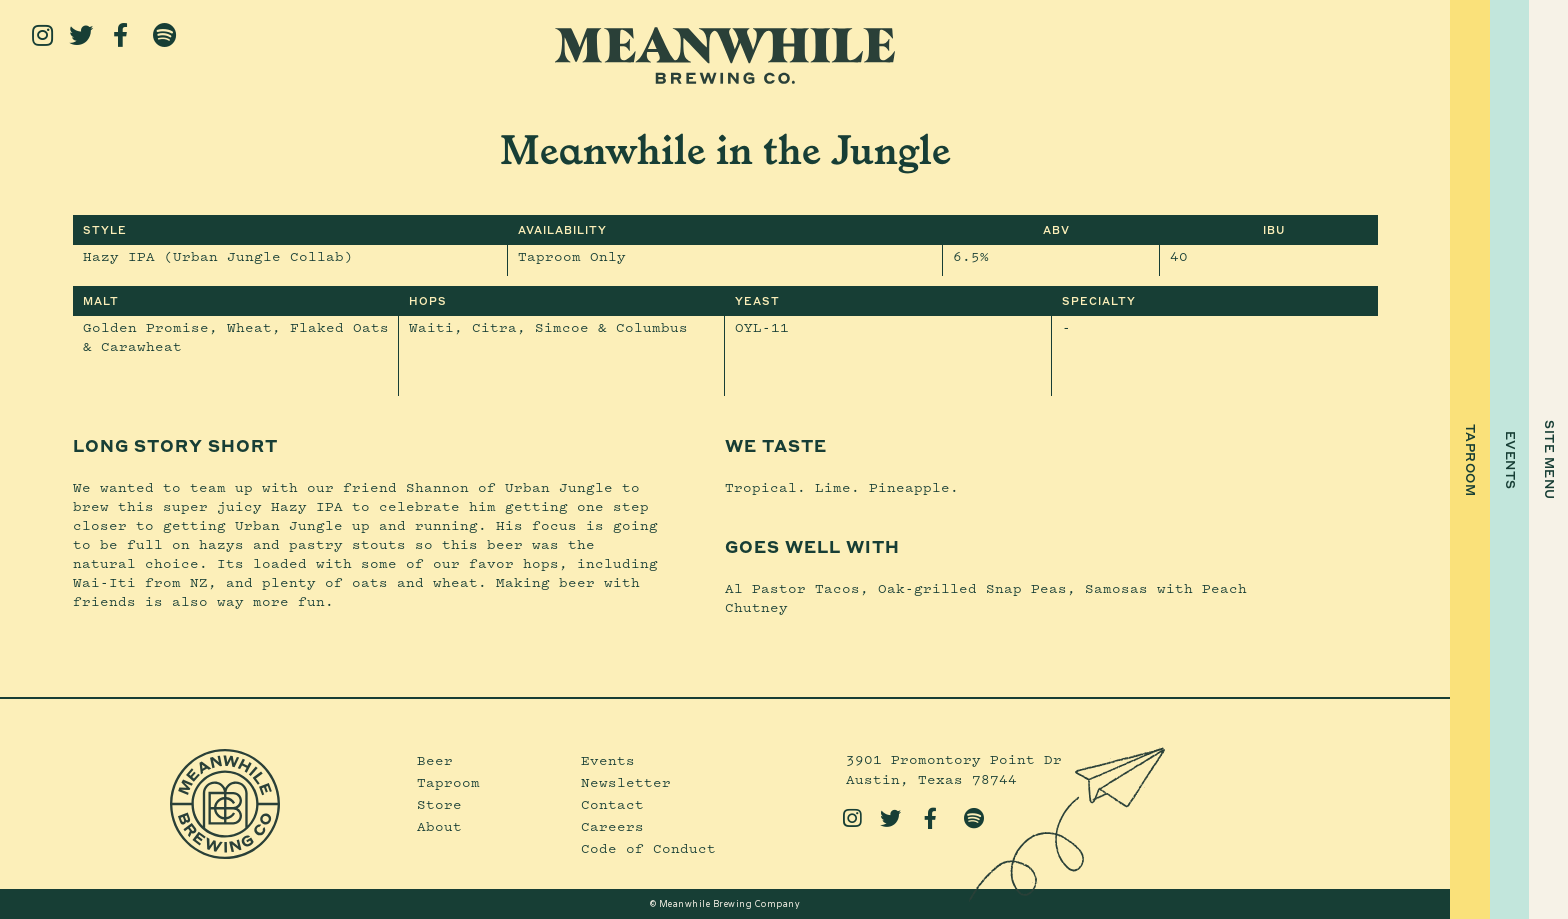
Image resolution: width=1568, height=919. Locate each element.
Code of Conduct (648, 848)
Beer (435, 760)
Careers (612, 826)
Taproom (448, 782)
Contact (612, 804)
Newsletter (626, 782)
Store (439, 804)
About (439, 826)
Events (608, 760)
